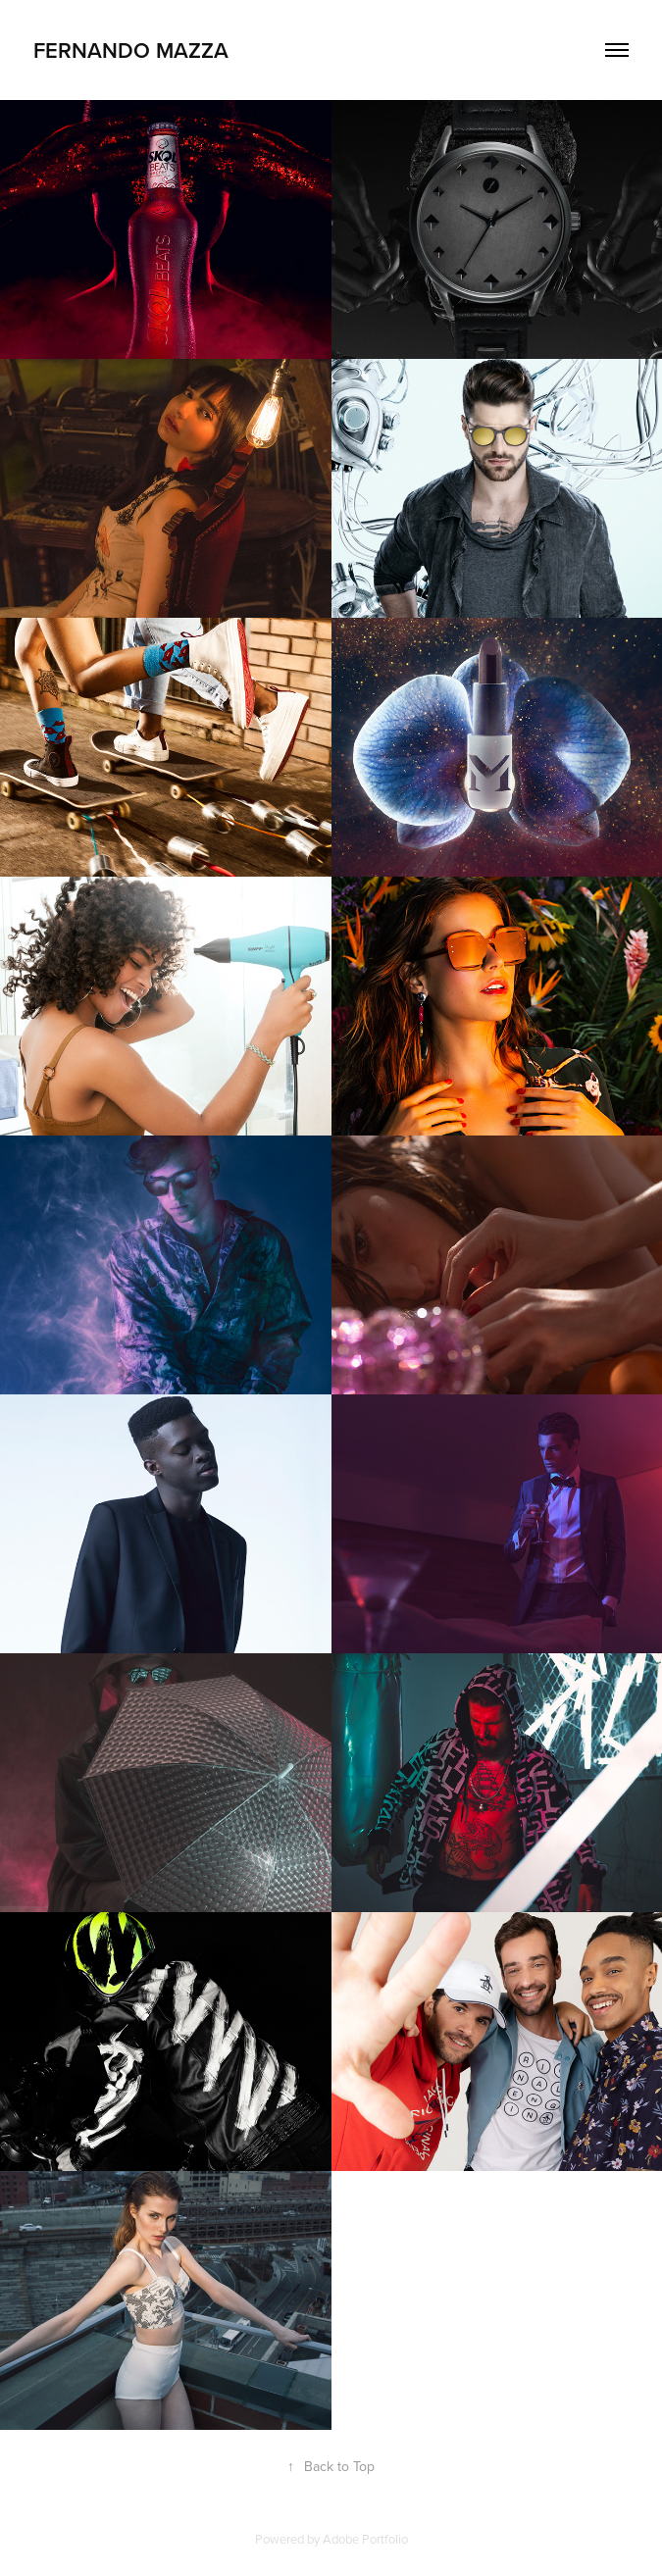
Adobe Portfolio (365, 2539)
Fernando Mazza (131, 50)
